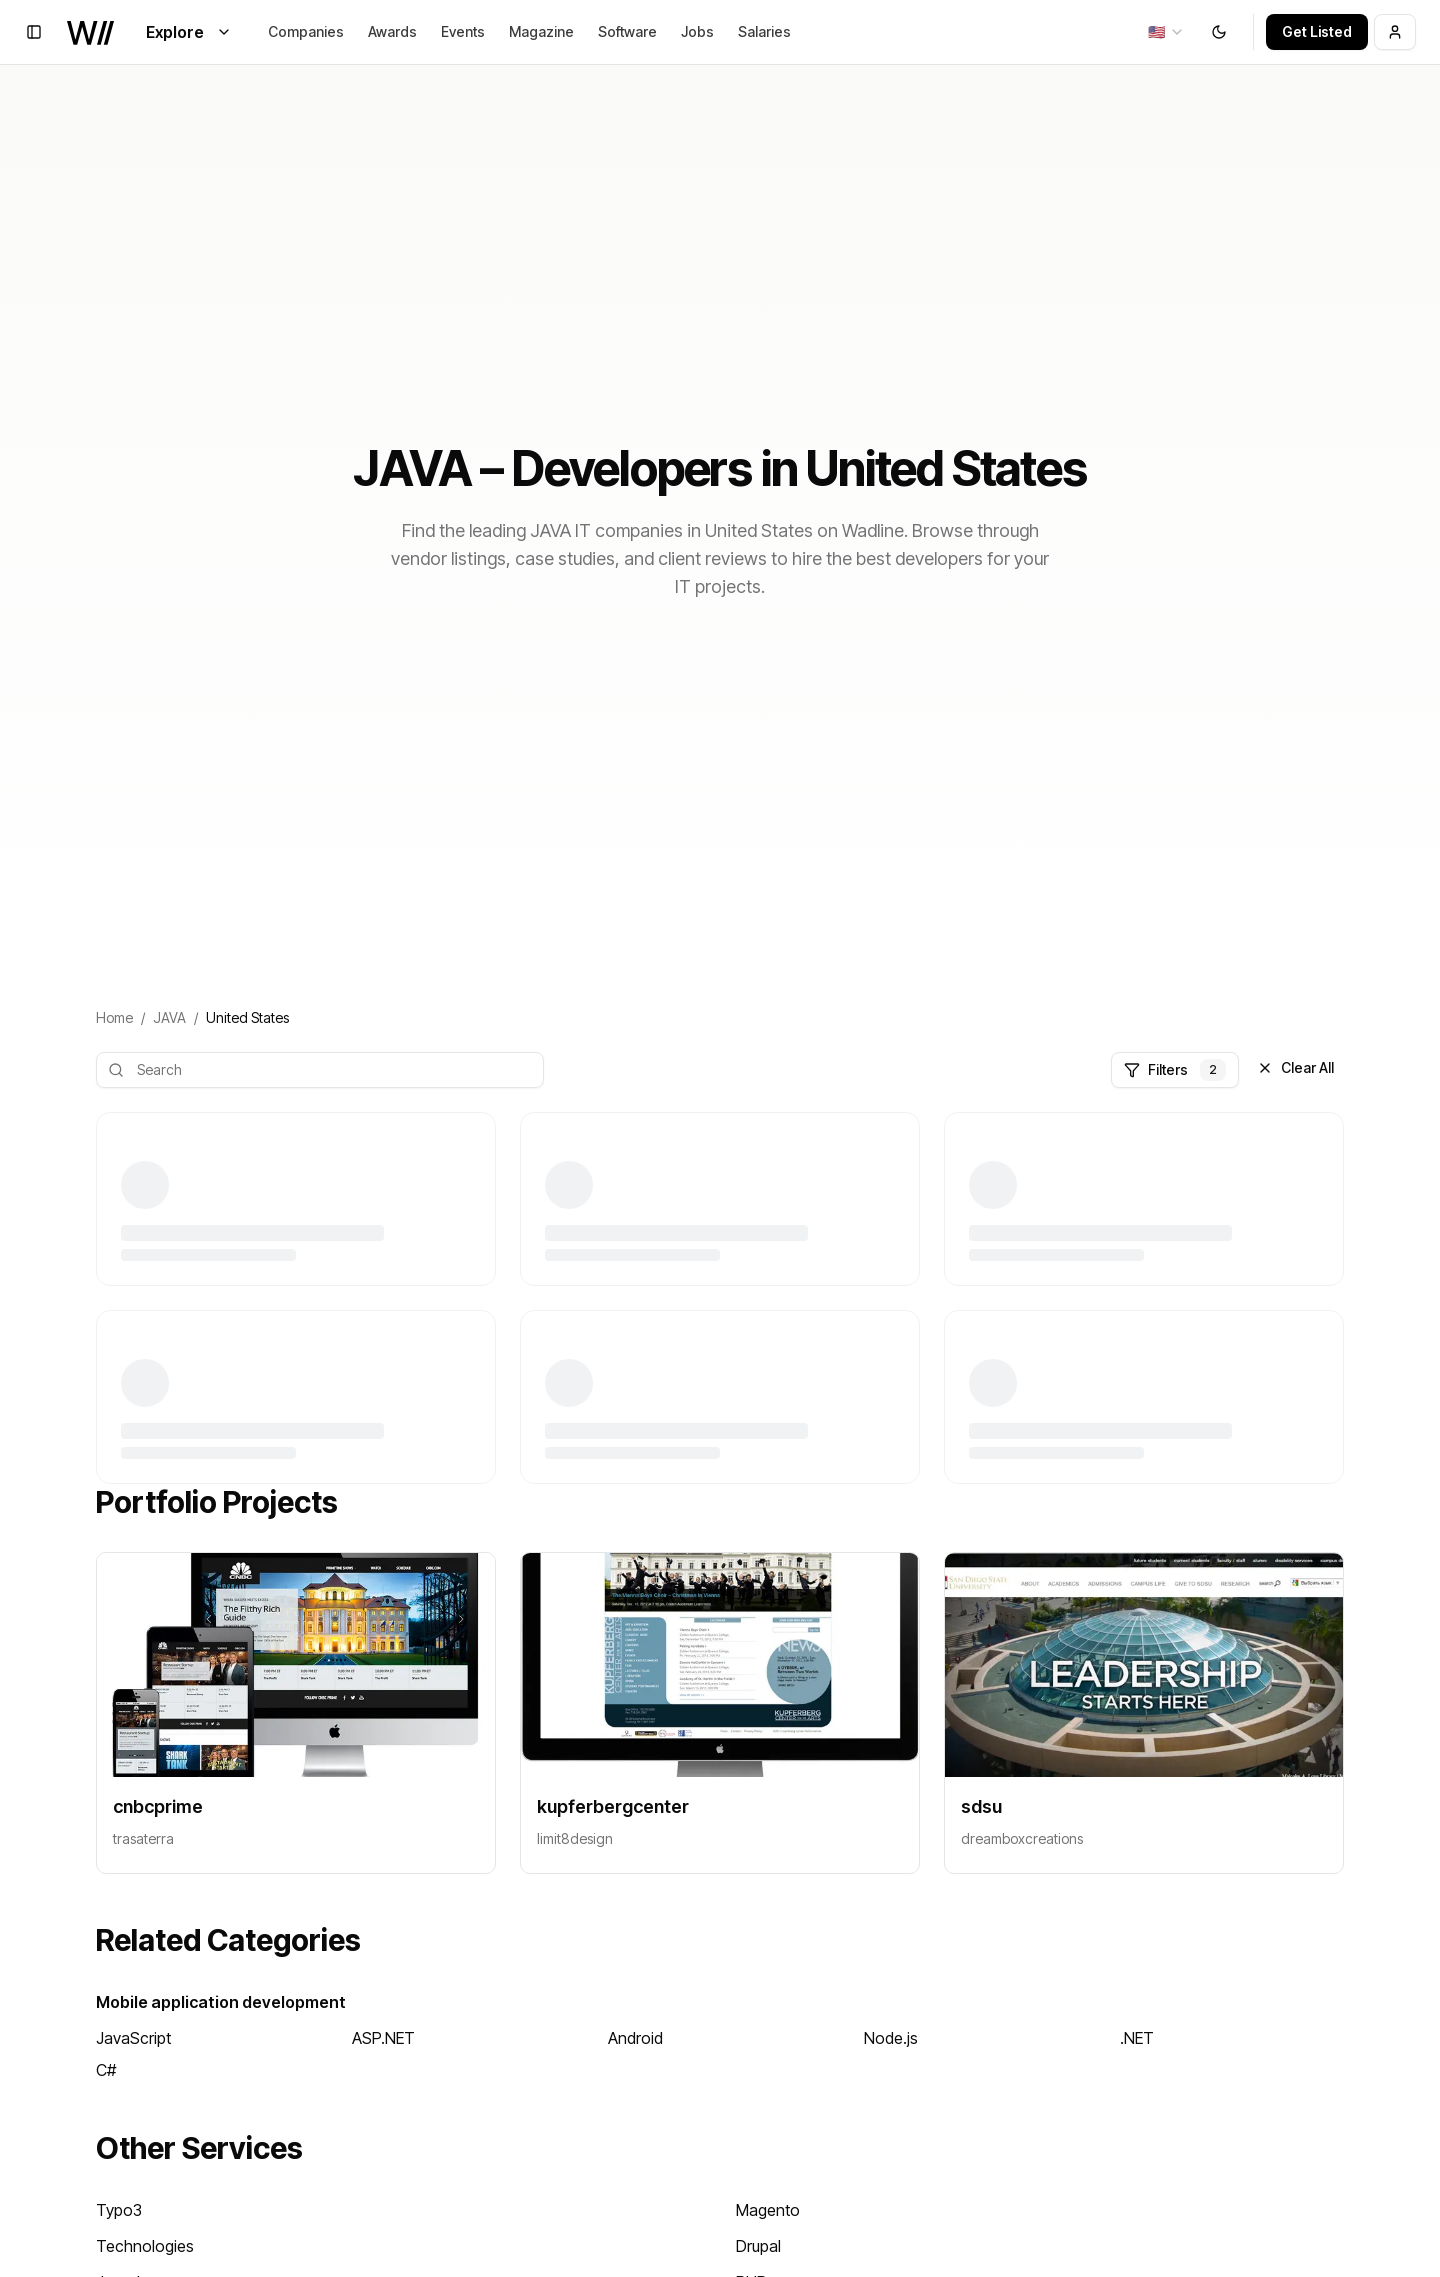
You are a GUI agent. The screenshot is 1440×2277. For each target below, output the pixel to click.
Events (463, 31)
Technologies (145, 2246)
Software (627, 31)
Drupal (758, 2246)
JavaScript (133, 2038)
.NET (1137, 2038)
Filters (1175, 1070)
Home (114, 1017)
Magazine (541, 31)
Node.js (891, 2038)
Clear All (1295, 1067)
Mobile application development (221, 2002)
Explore (189, 32)
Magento (768, 2210)
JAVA (169, 1017)
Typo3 (119, 2210)
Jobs (697, 31)
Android (635, 2038)
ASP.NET (383, 2038)
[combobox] (1166, 32)
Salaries (764, 31)
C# (106, 2070)
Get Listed (1317, 31)
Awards (392, 31)
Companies (306, 31)
